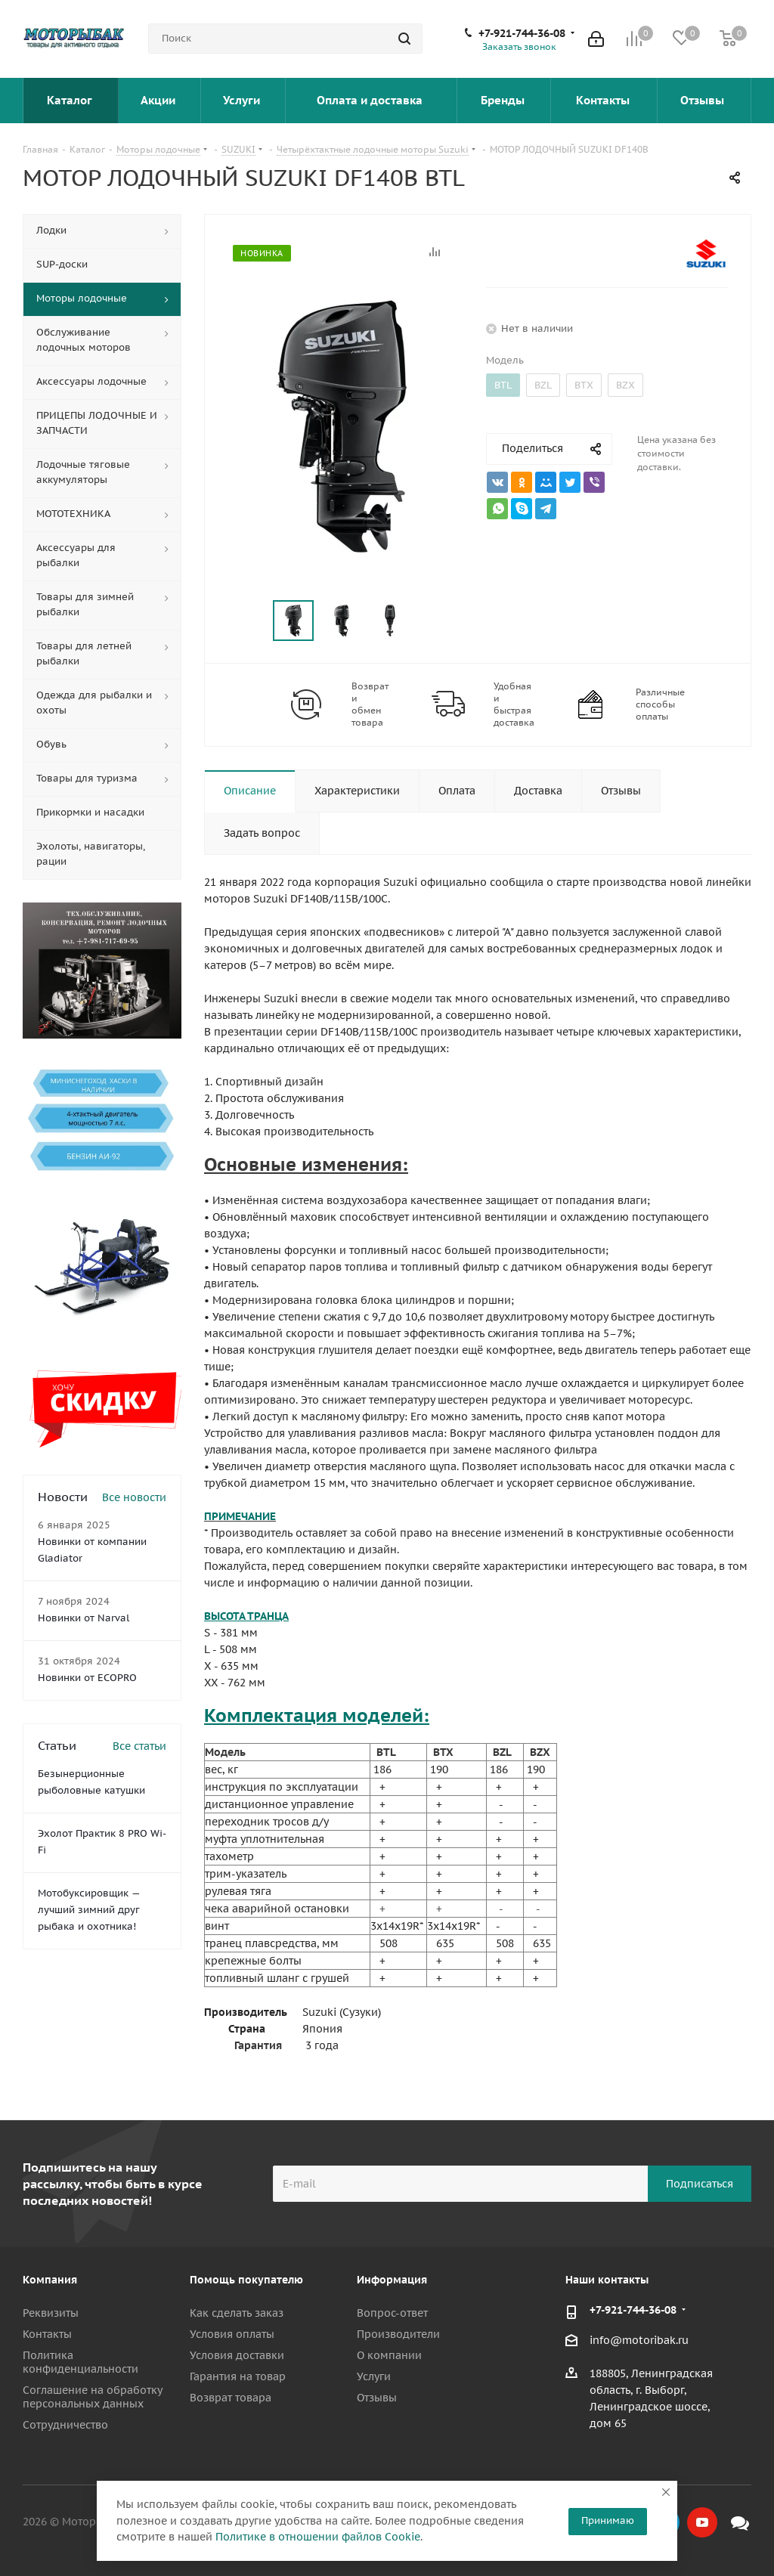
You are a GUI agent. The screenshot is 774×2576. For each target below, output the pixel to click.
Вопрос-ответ (392, 2313)
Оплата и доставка (371, 100)
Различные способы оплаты (660, 704)
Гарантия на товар (238, 2376)
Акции (159, 100)
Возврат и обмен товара (370, 704)
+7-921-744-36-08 (521, 33)
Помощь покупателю (246, 2280)
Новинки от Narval (83, 1618)
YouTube (702, 2522)
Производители (398, 2334)
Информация (392, 2280)
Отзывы (703, 100)
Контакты (604, 100)
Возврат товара (230, 2397)
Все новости (134, 1497)
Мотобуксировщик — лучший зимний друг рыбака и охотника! (89, 1910)
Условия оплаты (232, 2334)
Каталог (70, 100)
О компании (389, 2355)
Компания (50, 2280)
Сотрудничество (65, 2425)
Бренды (504, 100)
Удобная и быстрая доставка (514, 704)
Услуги (243, 100)
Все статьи (139, 1746)
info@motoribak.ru (639, 2340)
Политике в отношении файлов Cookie (317, 2536)
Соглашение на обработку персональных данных (92, 2396)
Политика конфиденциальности (80, 2362)
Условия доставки (237, 2355)
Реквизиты (51, 2313)
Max (740, 2522)
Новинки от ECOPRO (87, 1677)
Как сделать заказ (236, 2313)
